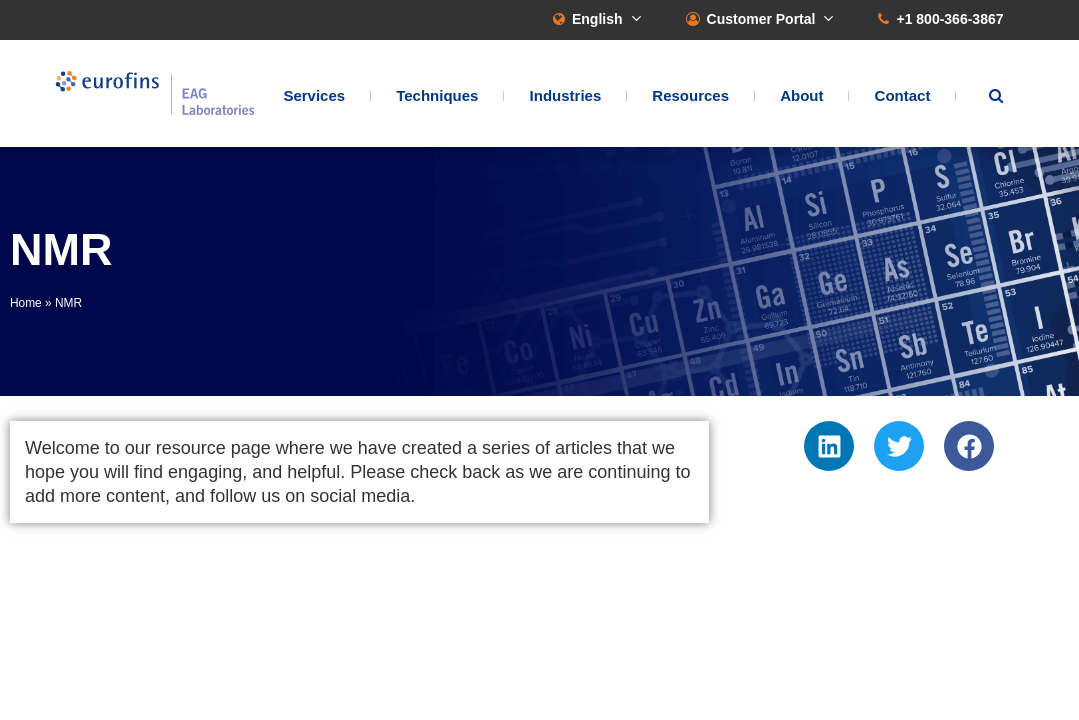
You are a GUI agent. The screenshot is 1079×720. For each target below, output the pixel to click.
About (801, 95)
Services (314, 95)
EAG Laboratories (155, 93)
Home (26, 303)
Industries (566, 95)
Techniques (437, 95)
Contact (903, 95)
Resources (690, 95)
